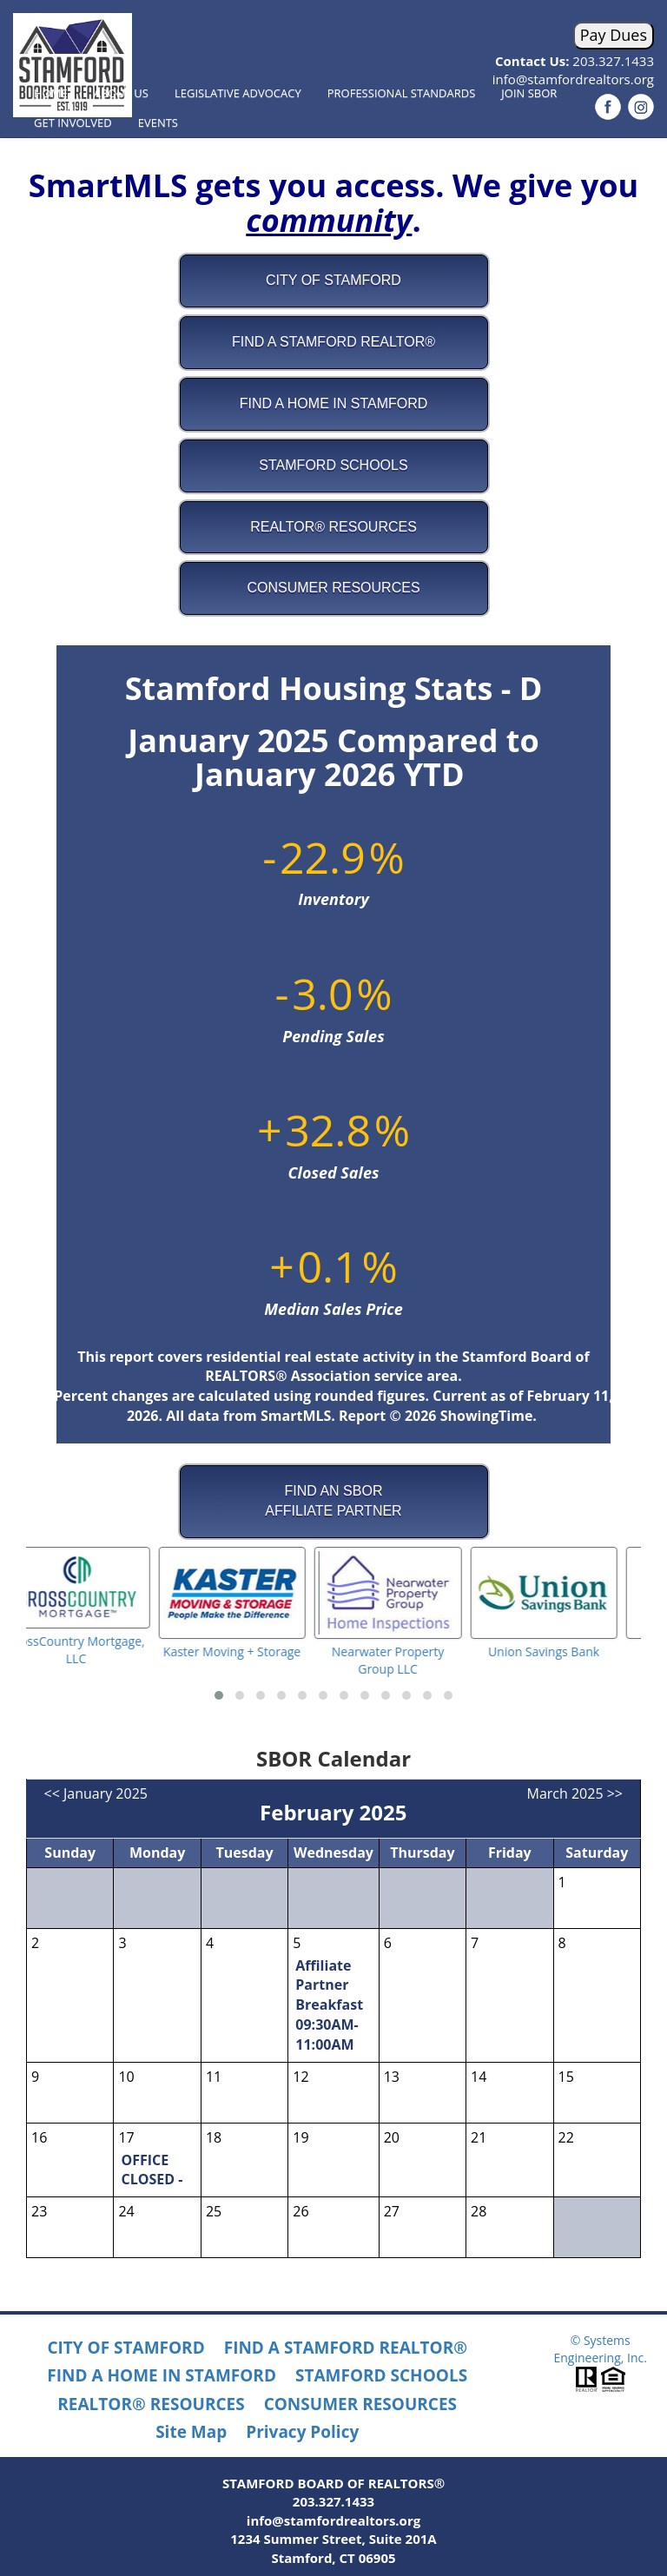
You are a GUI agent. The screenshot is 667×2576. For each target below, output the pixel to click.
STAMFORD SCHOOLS (381, 2375)
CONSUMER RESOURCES (360, 2404)
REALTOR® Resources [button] (333, 526)
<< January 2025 (96, 1793)
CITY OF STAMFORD (125, 2347)
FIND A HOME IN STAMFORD (161, 2375)
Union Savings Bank (567, 1651)
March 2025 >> (575, 1793)
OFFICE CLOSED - (151, 2170)
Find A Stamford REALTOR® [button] (333, 341)
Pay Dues (613, 34)
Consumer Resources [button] (333, 587)
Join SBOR (529, 93)
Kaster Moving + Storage (255, 1651)
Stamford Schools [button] (333, 465)
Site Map (191, 2432)
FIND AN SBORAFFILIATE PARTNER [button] (333, 1500)
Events (158, 122)
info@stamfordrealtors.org (333, 2520)
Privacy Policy (302, 2432)
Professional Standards (401, 93)
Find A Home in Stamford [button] (334, 403)
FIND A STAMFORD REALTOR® (345, 2347)
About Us (121, 93)
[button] (218, 1695)
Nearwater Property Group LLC (411, 1660)
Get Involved (73, 122)
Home (51, 93)
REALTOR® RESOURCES (150, 2404)
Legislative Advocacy (238, 93)
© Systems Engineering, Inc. (599, 2349)
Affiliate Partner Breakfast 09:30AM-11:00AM (329, 2005)
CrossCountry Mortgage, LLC (99, 1650)
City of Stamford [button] (333, 280)
